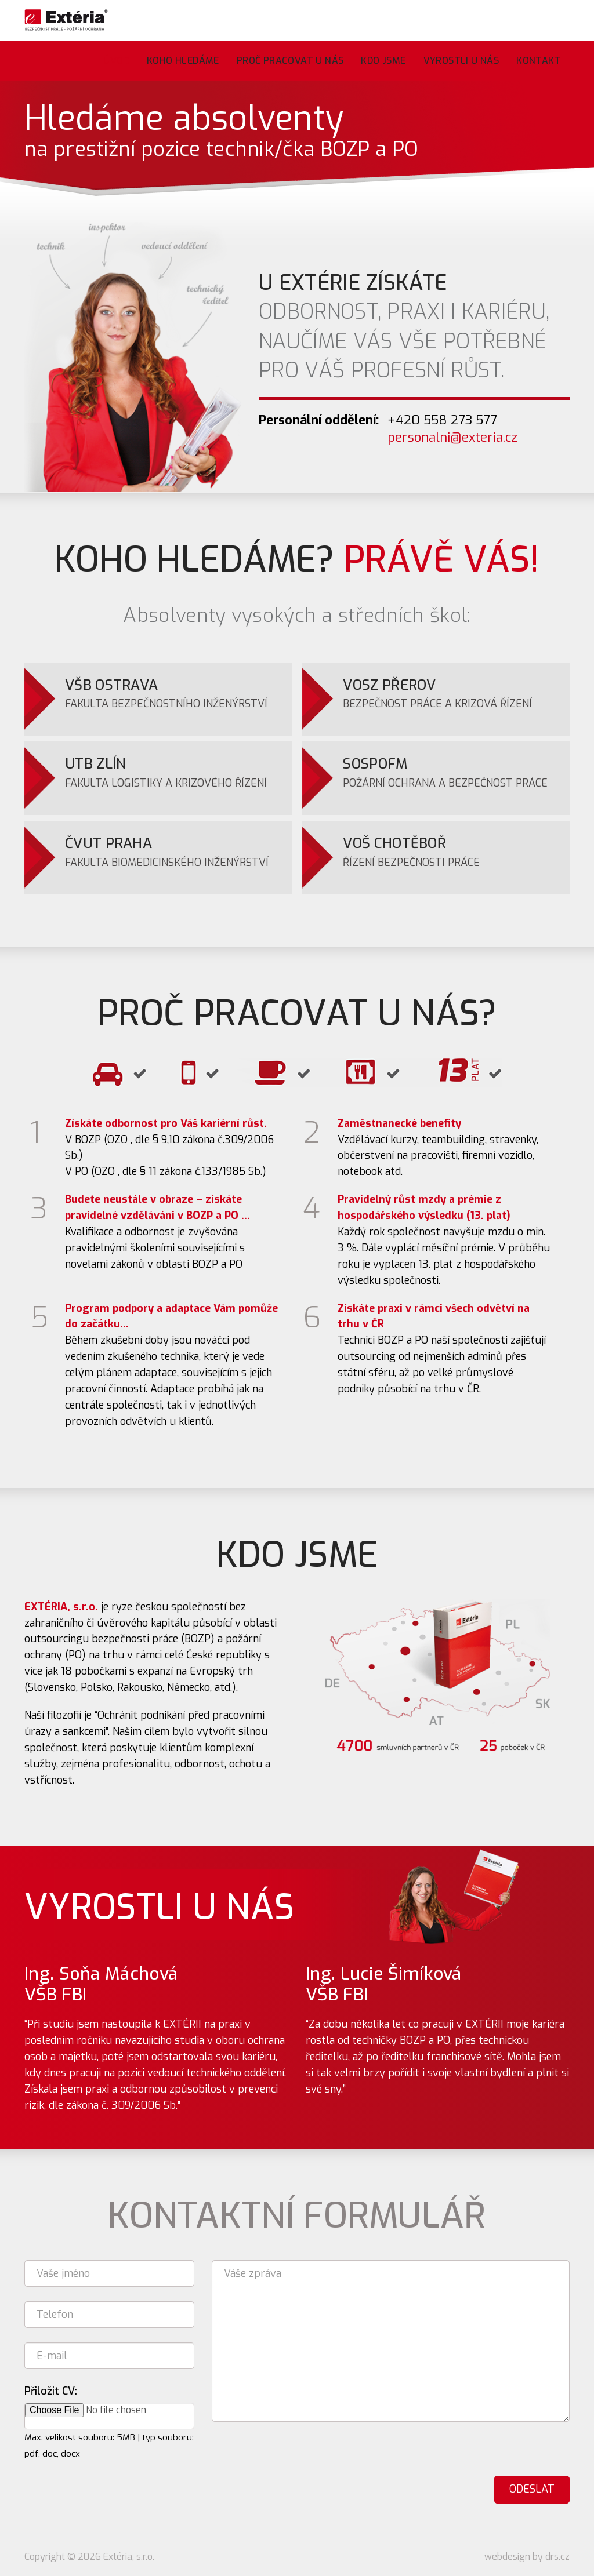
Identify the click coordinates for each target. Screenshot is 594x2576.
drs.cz (557, 2556)
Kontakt (538, 60)
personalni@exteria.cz (452, 437)
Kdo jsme (383, 60)
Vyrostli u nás (461, 60)
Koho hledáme (183, 60)
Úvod (116, 60)
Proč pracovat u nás (290, 60)
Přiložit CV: (50, 2391)
